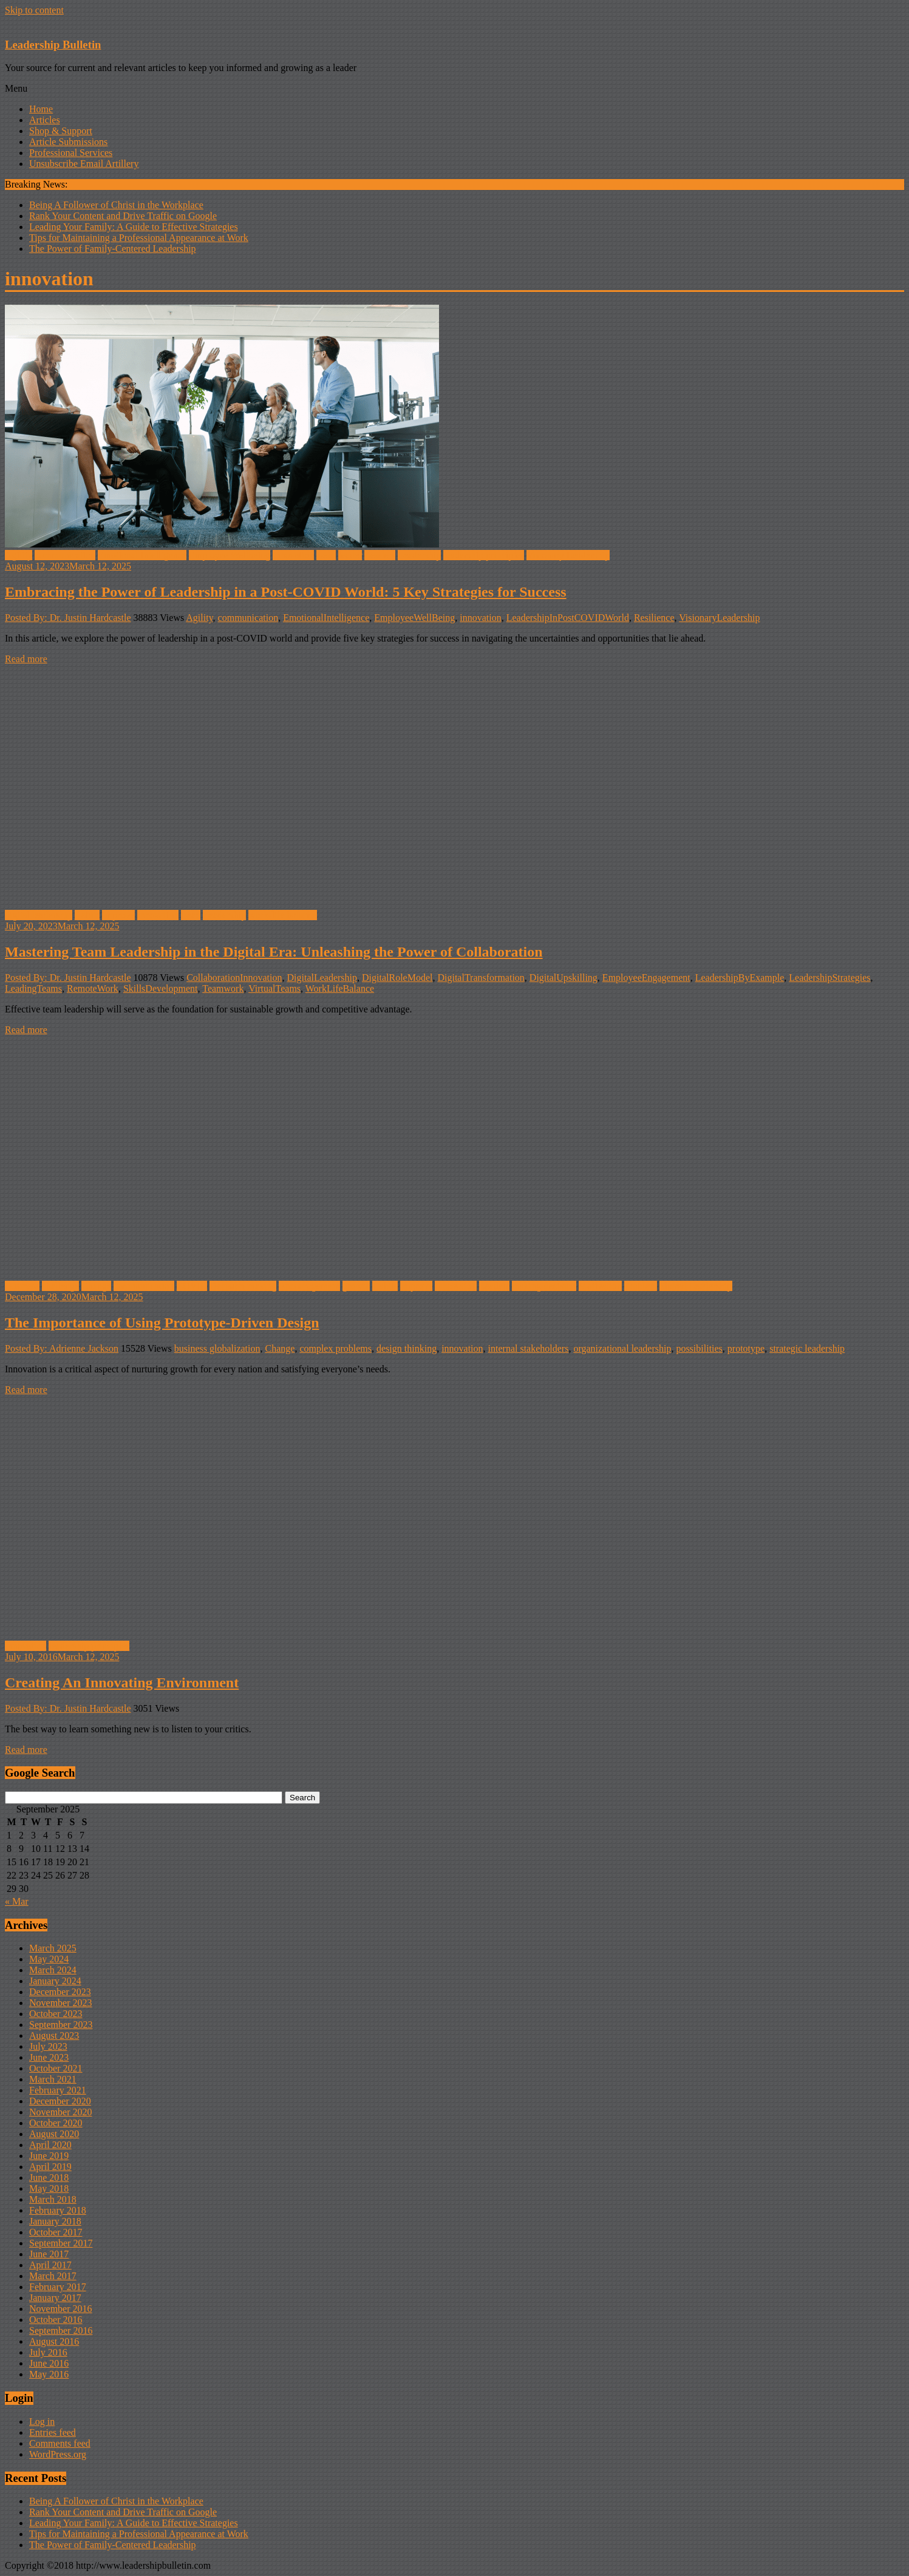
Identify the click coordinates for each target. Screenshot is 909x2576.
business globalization (217, 1348)
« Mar (17, 1901)
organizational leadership (622, 1348)
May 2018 (49, 2188)
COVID (192, 1286)
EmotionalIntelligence (326, 617)
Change (96, 1286)
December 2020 (60, 2101)
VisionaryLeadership (719, 617)
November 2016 (60, 2308)
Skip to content (34, 10)
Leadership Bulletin (53, 44)
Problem (640, 1286)
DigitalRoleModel (397, 977)
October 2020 (56, 2123)
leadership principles (483, 555)
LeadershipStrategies (829, 977)
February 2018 (57, 2210)
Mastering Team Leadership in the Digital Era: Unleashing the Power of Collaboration (274, 952)
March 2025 (53, 1948)
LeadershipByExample (740, 977)
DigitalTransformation (480, 977)
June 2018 (49, 2177)
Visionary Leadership (568, 555)
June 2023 (49, 2057)
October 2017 (56, 2232)
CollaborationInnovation (234, 977)
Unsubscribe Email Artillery (83, 163)
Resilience (654, 617)
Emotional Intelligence (142, 555)
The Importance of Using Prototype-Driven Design (162, 1322)
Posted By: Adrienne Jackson (61, 1348)
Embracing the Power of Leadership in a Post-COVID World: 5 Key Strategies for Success (286, 592)
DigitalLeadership (322, 977)
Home (41, 109)
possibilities (699, 1348)
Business (22, 1286)
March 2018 (53, 2199)
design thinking (406, 1348)
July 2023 (48, 2046)
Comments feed (59, 2443)
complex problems (335, 1348)
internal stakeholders (528, 1348)
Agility (18, 555)
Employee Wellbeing (229, 555)
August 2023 (54, 2035)
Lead (326, 555)
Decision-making (242, 1286)
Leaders (379, 555)
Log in (42, 2421)
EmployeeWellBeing (414, 617)
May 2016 (49, 2374)
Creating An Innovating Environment (122, 1682)
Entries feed (52, 2432)
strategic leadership (807, 1348)
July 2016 (48, 2352)
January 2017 (55, 2298)
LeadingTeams (33, 988)
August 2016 (54, 2341)
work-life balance (282, 915)
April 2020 (50, 2145)
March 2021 (53, 2079)
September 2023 (60, 2024)
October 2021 (56, 2068)
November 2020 (60, 2112)
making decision (544, 1286)
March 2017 (53, 2276)
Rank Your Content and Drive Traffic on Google (123, 216)
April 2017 (50, 2265)
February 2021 (57, 2090)
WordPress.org (57, 2454)
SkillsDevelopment (160, 988)
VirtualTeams (274, 988)
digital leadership (38, 915)
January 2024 (55, 1981)
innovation (293, 555)
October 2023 (56, 2013)
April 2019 (50, 2166)
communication (65, 555)
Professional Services (70, 152)
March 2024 (53, 1970)
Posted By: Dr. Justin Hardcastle (68, 617)
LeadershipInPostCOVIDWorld (567, 617)
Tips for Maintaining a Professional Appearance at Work (138, 237)
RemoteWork (92, 988)
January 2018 (55, 2221)
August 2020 (54, 2134)
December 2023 (60, 1992)
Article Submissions (68, 142)
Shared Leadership (695, 1286)
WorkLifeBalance (339, 988)
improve (118, 915)
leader (350, 555)
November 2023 (60, 2003)
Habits (87, 915)
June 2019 (49, 2156)
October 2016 (56, 2319)
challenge (60, 1286)
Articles (44, 120)
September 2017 (60, 2243)
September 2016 (60, 2330)
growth (356, 1286)
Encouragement (309, 1286)
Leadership (419, 555)
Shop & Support (60, 131)
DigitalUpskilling (563, 977)
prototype (745, 1348)
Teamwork (222, 988)
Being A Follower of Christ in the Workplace (116, 205)
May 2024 (49, 1959)
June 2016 (49, 2363)
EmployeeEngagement (646, 977)
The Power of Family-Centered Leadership (112, 248)
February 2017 (57, 2287)
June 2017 (49, 2254)
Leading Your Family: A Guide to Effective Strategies (133, 227)
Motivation (600, 1286)
